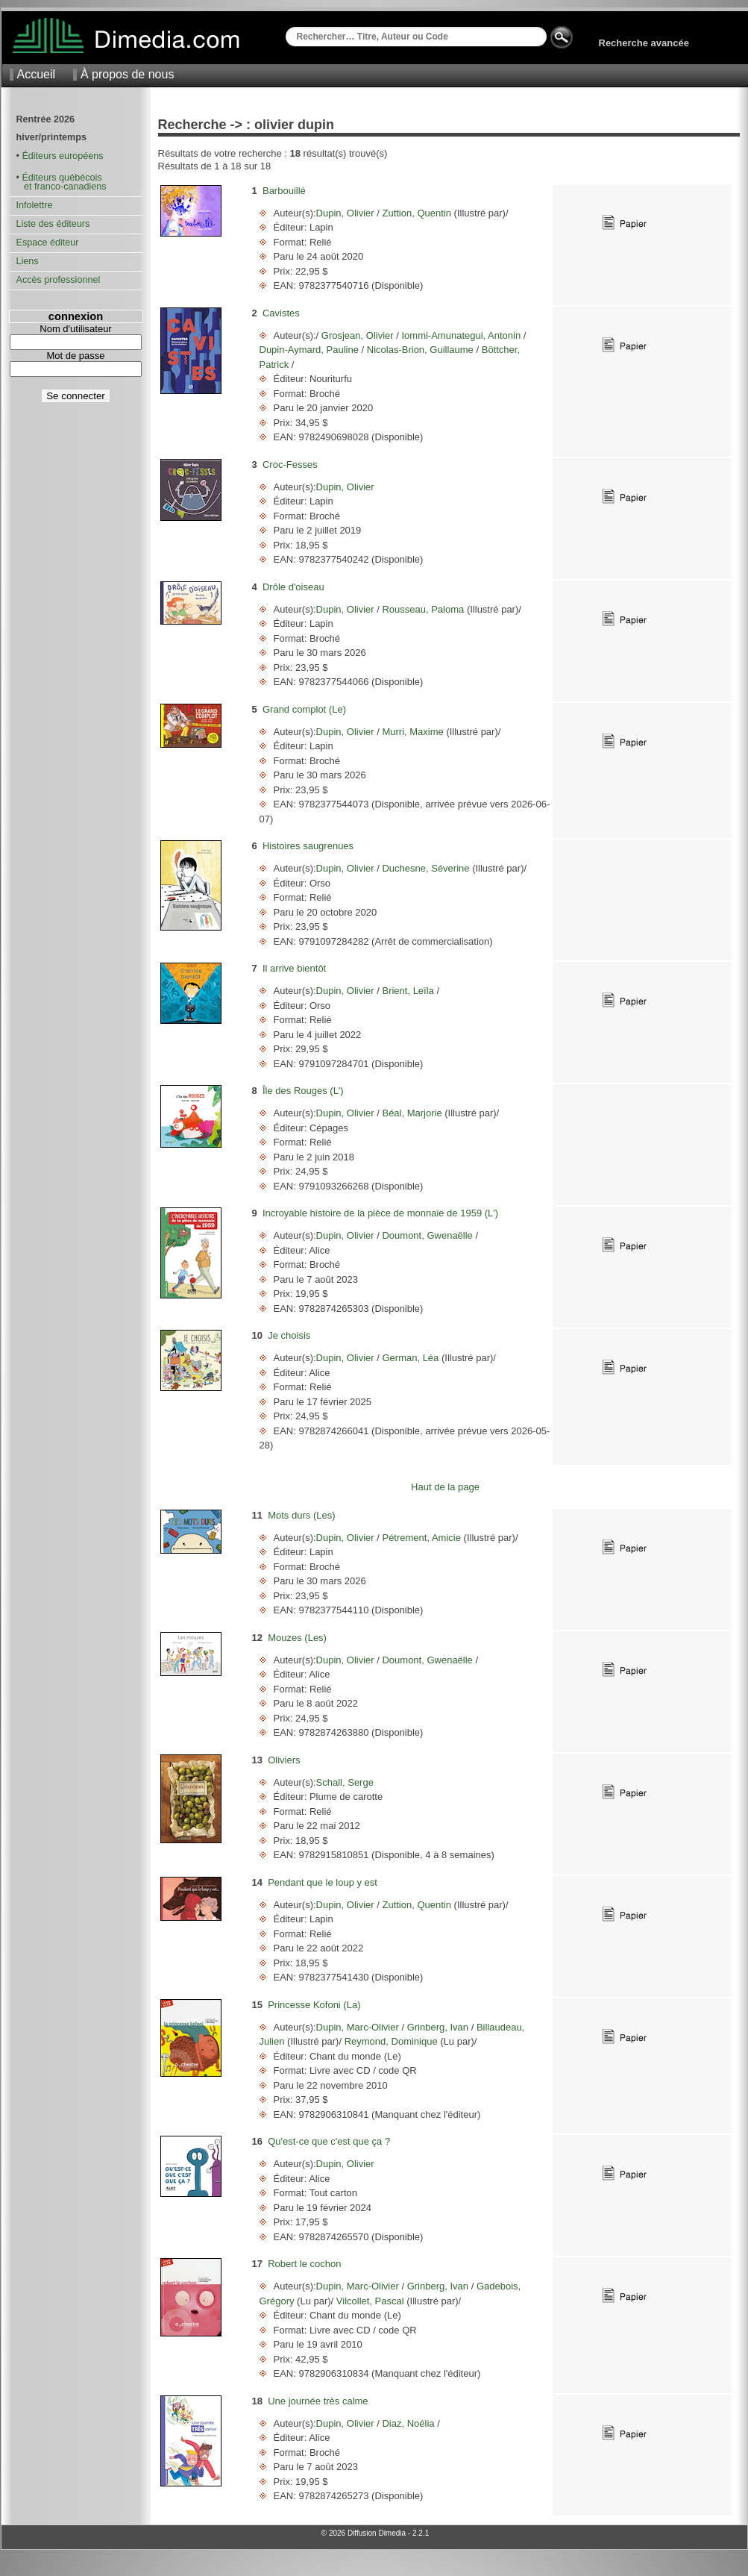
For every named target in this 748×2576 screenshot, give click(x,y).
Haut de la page (445, 1486)
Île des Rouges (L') (303, 1090)
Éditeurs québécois (61, 177)
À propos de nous (127, 74)
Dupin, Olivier (346, 213)
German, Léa (410, 1357)
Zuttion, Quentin (417, 213)
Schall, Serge (345, 1782)
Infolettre (34, 205)
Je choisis (289, 1335)
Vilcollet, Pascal (369, 2301)
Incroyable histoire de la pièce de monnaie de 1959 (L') (380, 1213)
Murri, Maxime (413, 731)
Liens (27, 261)
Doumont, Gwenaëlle (428, 1235)
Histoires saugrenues (308, 845)
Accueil (36, 74)
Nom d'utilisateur (75, 328)
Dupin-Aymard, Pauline (311, 349)
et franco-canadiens (61, 186)
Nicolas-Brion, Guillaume (420, 349)
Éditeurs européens (62, 156)
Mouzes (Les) (297, 1637)
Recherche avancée (644, 43)
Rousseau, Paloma (423, 609)
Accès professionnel (58, 280)
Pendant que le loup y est (322, 1882)
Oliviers (284, 1760)
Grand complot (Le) (304, 709)
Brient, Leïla (408, 990)
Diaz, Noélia (408, 2423)
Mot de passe (75, 355)
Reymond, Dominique (391, 2041)
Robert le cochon (304, 2263)
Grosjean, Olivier (357, 335)
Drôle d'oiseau (293, 587)
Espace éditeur (47, 242)
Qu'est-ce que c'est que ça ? (329, 2141)
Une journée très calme (318, 2401)
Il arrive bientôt (294, 968)
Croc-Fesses (290, 464)
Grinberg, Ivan (437, 2027)
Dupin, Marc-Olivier (359, 2027)
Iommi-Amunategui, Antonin (461, 335)
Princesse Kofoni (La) (314, 2004)
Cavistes (281, 313)
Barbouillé (284, 190)
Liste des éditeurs (53, 224)
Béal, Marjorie (412, 1113)
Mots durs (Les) (301, 1515)
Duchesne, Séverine (426, 868)
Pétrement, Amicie (422, 1537)
